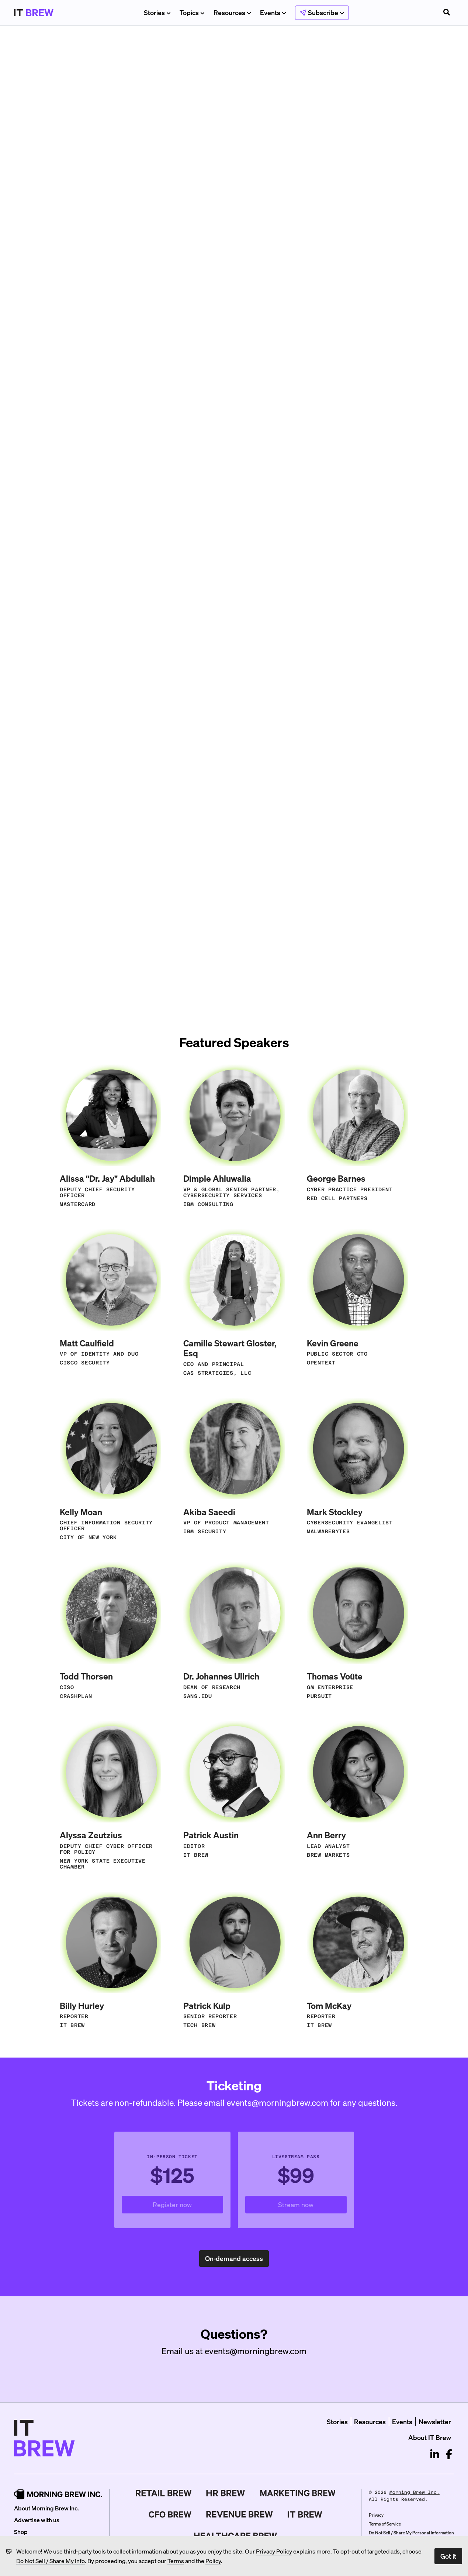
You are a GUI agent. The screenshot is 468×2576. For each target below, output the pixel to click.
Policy (213, 2561)
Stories (157, 12)
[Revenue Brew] (239, 2514)
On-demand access (237, 2260)
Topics (192, 12)
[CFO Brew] (170, 2514)
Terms (175, 2561)
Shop (21, 2531)
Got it (448, 2556)
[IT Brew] (305, 2514)
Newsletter (435, 2421)
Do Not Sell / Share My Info (50, 2561)
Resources (232, 12)
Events (273, 12)
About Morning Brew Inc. (46, 2508)
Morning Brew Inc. (414, 2492)
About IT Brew (429, 2437)
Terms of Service (385, 2524)
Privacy (376, 2515)
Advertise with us (36, 2520)
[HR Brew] (225, 2493)
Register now (188, 2206)
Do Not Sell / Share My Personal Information (411, 2532)
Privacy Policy (274, 2551)
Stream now (312, 2206)
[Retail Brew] (164, 2493)
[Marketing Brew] (298, 2493)
